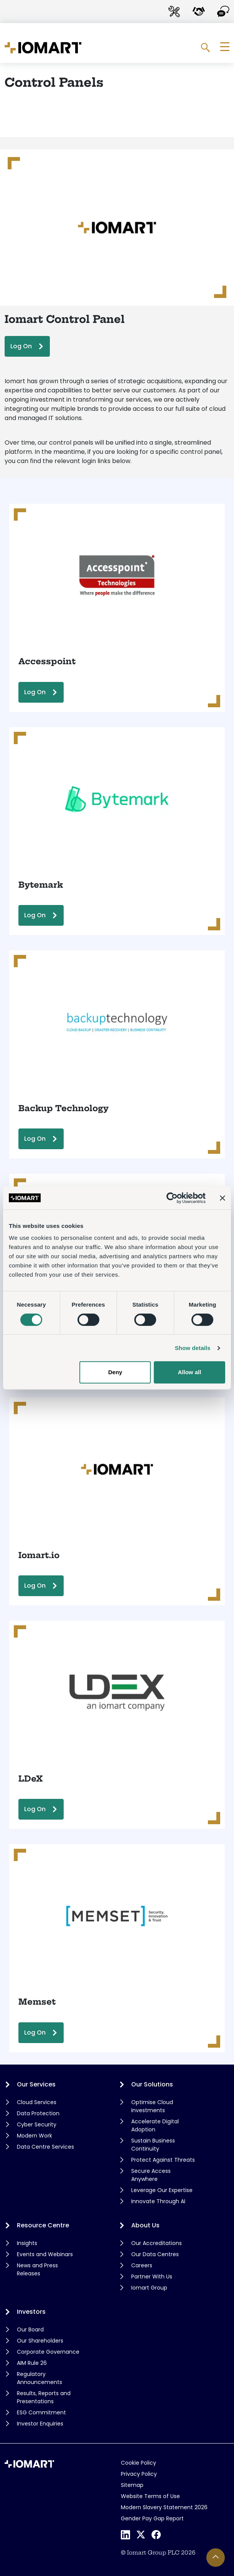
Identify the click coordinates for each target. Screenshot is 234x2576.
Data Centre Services (45, 2147)
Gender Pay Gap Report (152, 2518)
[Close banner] (222, 1198)
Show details (193, 1348)
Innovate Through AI (158, 2201)
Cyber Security (36, 2124)
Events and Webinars (45, 2254)
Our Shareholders (40, 2340)
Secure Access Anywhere (151, 2175)
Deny (115, 1372)
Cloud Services (36, 2102)
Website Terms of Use (150, 2496)
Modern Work (34, 2135)
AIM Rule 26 (32, 2363)
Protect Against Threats (163, 2160)
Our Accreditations (156, 2243)
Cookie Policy (138, 2463)
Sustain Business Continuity (153, 2144)
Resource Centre (43, 2225)
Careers (141, 2265)
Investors (31, 2311)
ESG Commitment (41, 2412)
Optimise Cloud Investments (152, 2106)
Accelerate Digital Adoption (155, 2125)
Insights (27, 2243)
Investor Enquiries (40, 2423)
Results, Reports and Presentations (44, 2397)
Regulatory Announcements (39, 2378)
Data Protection (38, 2113)
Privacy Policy (139, 2474)
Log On (21, 346)
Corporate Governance (48, 2352)
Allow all (189, 1372)
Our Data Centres (155, 2254)
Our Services (36, 2084)
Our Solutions (152, 2084)
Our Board (30, 2329)
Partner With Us (151, 2276)
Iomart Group (149, 2287)
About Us (145, 2225)
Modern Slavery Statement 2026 (164, 2507)
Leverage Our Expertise (162, 2190)
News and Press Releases (37, 2269)
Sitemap (132, 2485)
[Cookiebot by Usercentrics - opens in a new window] (172, 1198)
